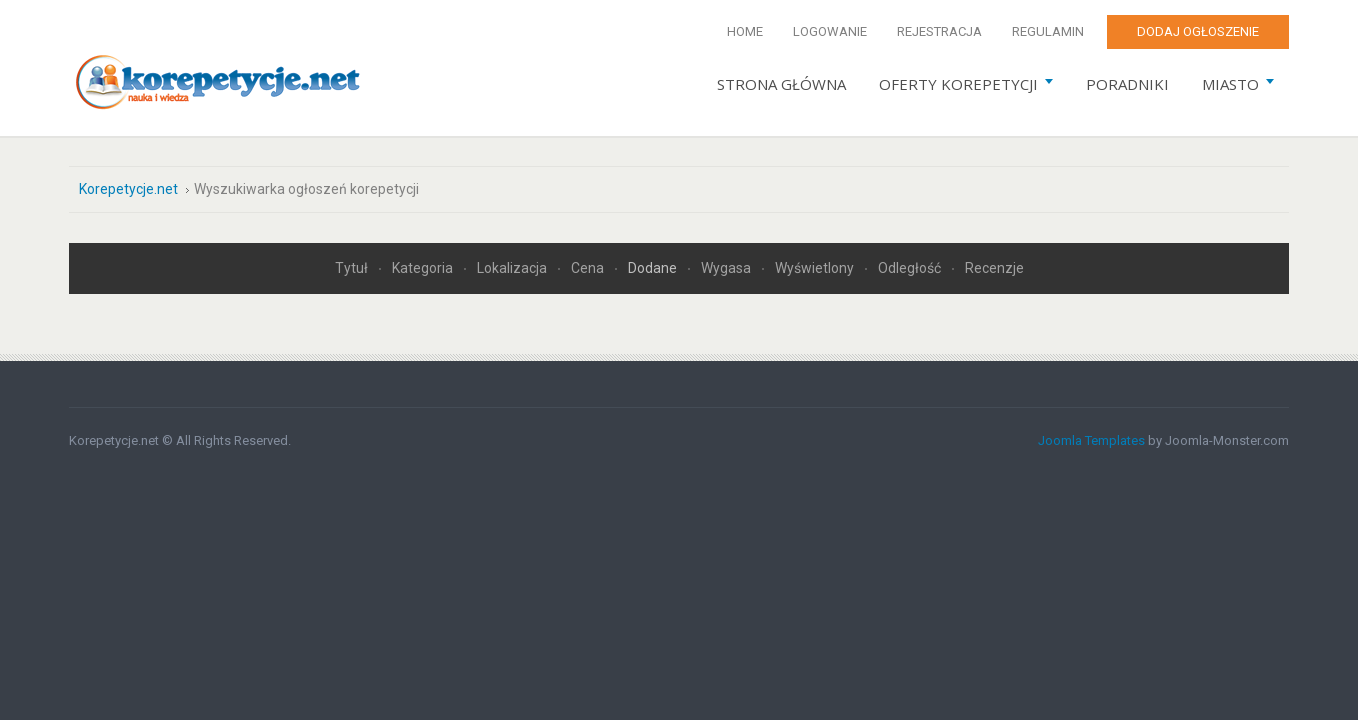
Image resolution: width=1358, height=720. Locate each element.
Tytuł (353, 268)
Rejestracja (939, 31)
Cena (589, 268)
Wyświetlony (816, 268)
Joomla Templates (1091, 440)
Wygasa (727, 268)
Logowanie (830, 31)
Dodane (654, 268)
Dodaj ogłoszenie (1198, 31)
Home (745, 31)
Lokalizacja (513, 268)
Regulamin (1048, 31)
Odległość (911, 268)
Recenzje (994, 268)
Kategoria (424, 268)
